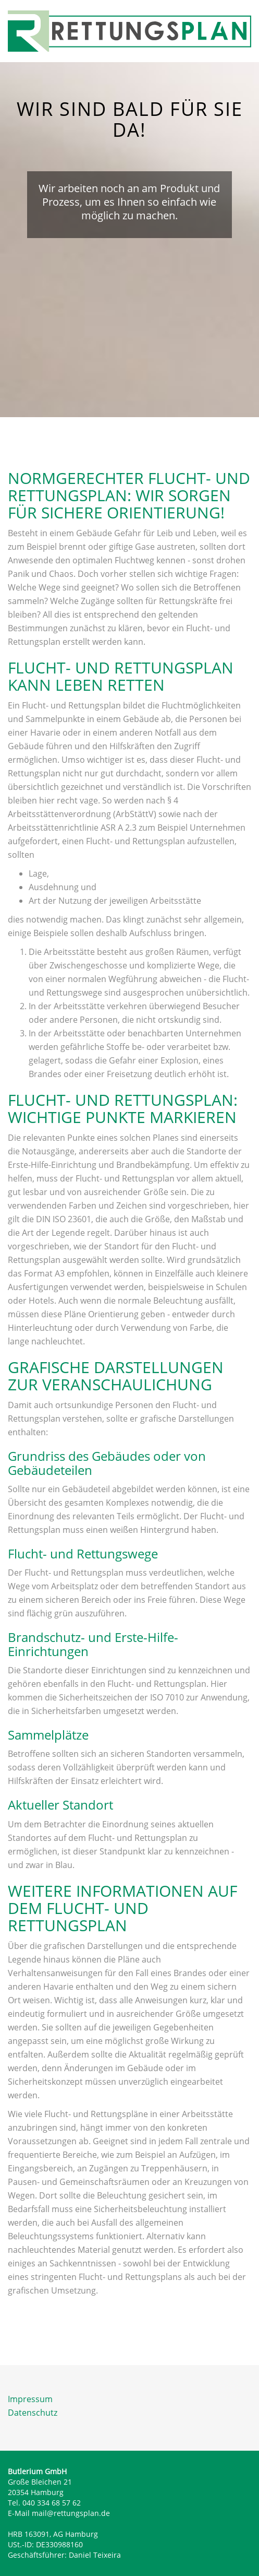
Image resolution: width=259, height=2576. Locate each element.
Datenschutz (32, 2412)
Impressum (30, 2399)
